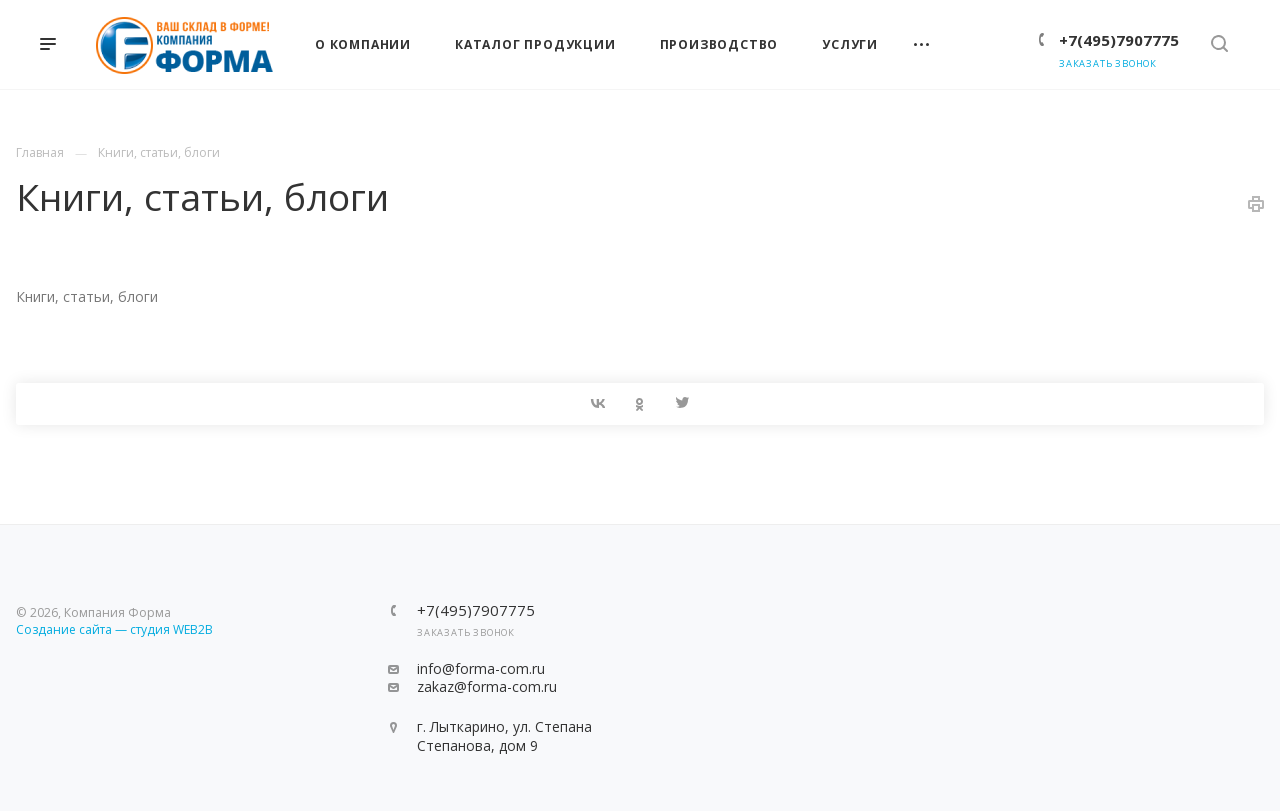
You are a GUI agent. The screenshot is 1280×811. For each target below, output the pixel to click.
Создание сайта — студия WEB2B (114, 629)
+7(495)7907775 (1119, 40)
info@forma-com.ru (481, 668)
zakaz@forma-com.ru (487, 686)
